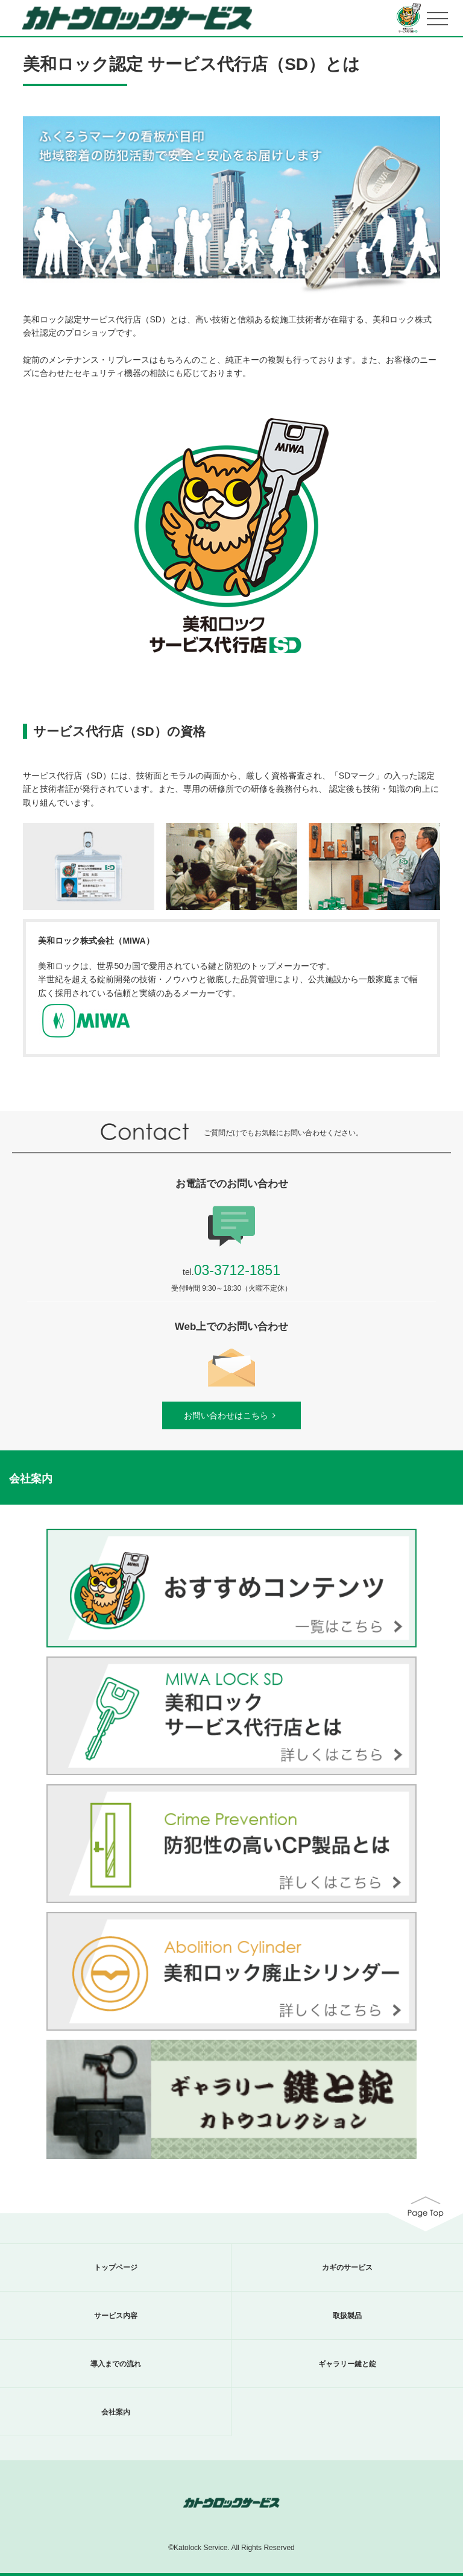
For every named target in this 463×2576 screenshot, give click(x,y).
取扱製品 (347, 2315)
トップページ (115, 2267)
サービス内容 (115, 2315)
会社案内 (115, 2412)
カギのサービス (347, 2267)
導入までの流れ (115, 2364)
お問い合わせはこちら (231, 1415)
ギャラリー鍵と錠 (347, 2364)
